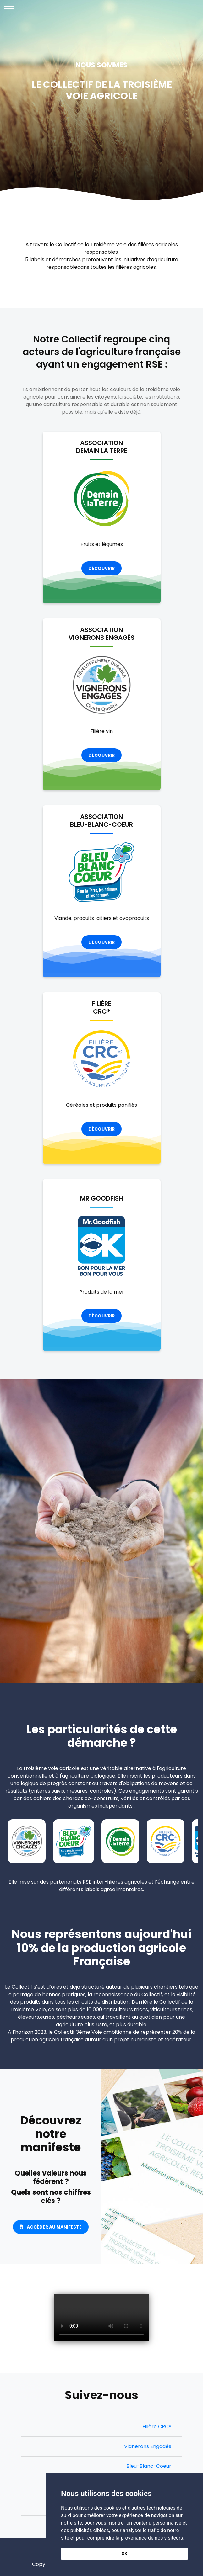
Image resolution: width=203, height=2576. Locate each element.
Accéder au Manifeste (51, 2227)
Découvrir (101, 568)
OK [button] (125, 2553)
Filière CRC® (156, 2426)
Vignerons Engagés (147, 2446)
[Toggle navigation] (9, 8)
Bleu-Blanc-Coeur (148, 2466)
